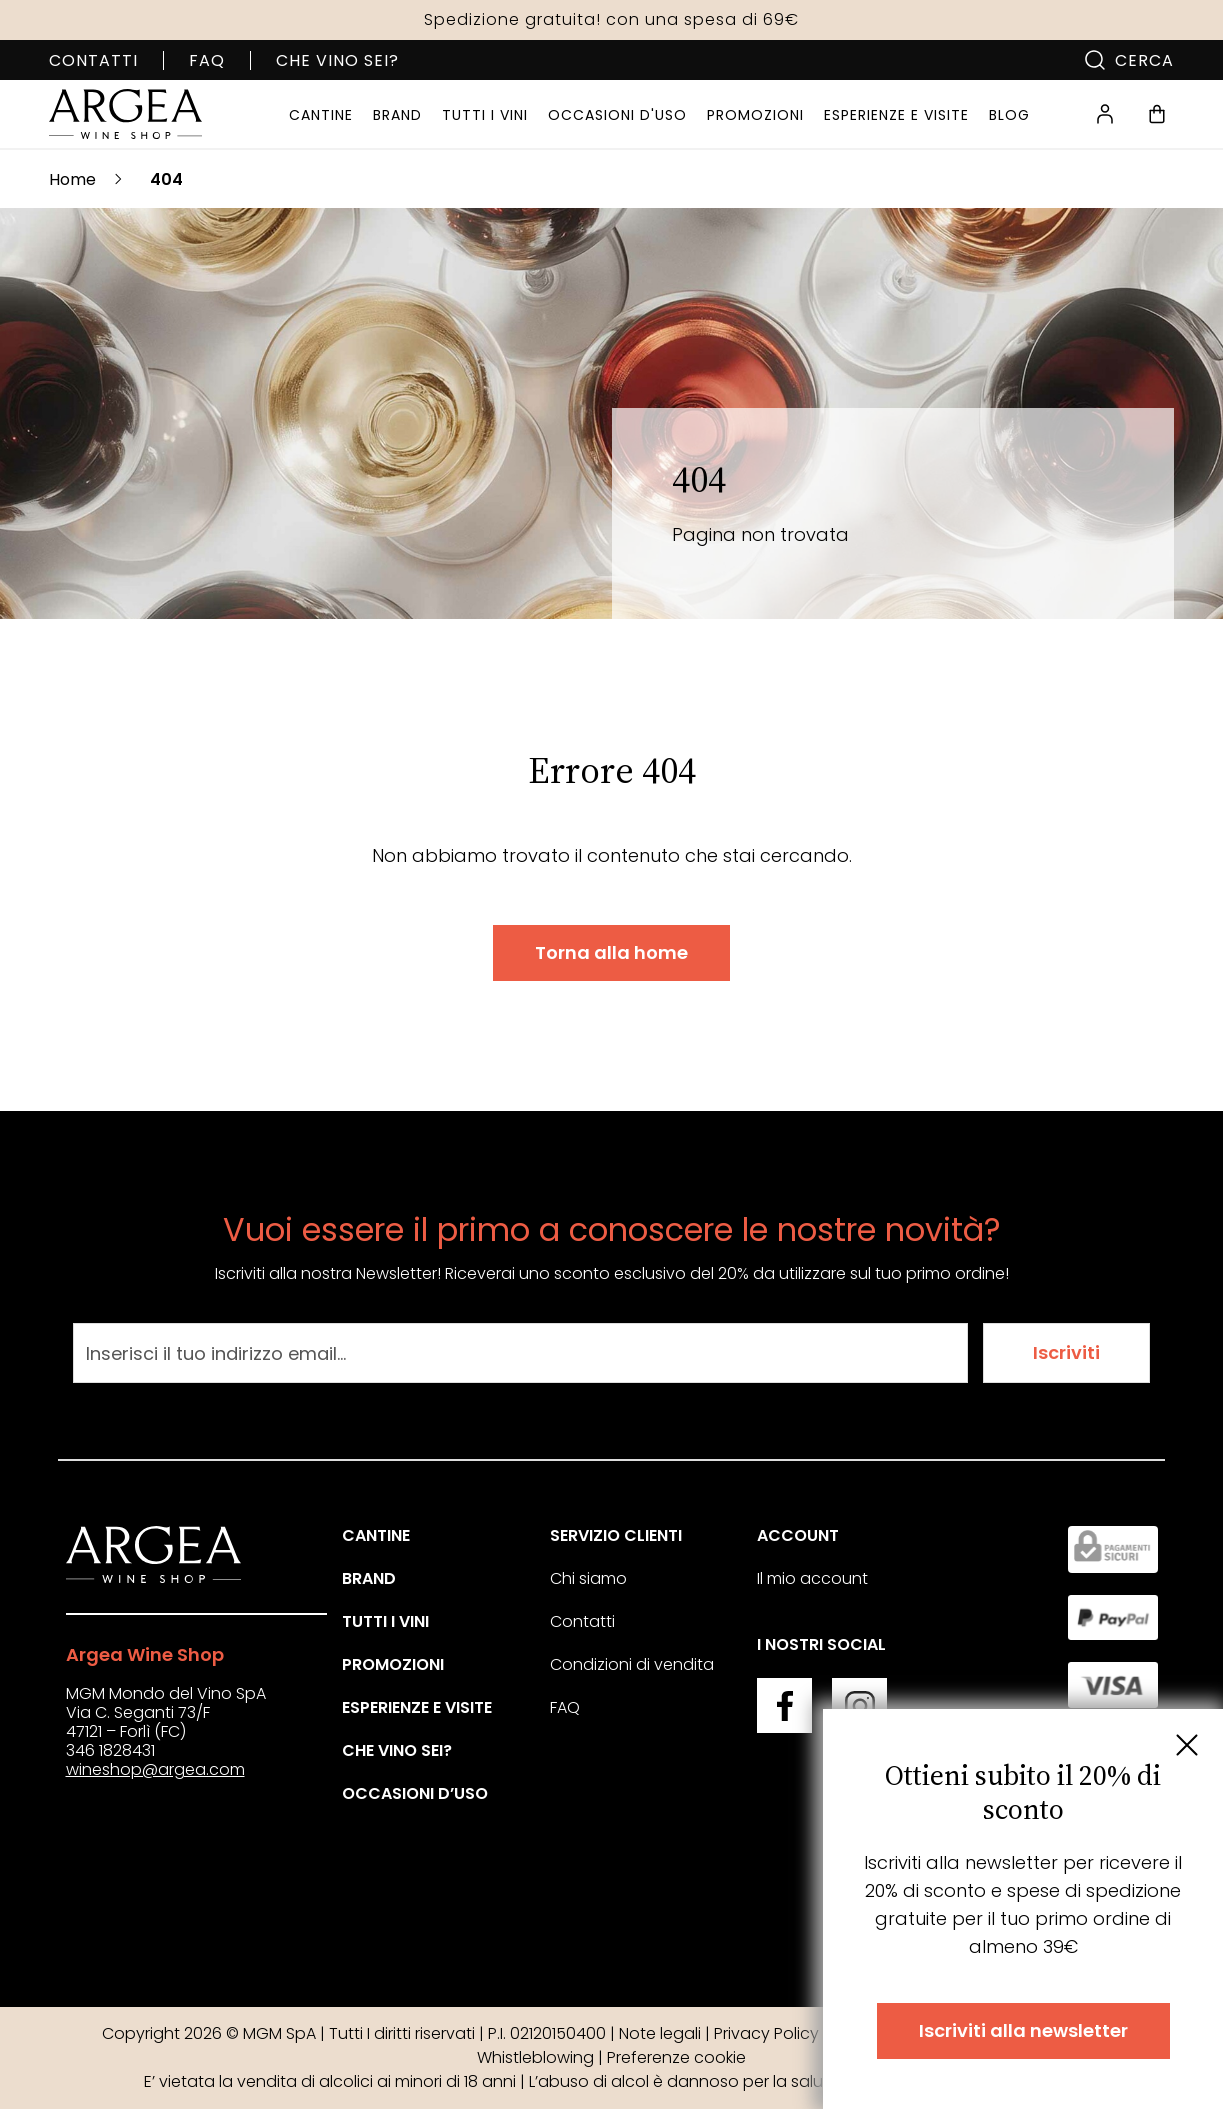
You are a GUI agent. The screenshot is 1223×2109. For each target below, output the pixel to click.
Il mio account (812, 1578)
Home (72, 179)
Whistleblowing (535, 2057)
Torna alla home (611, 952)
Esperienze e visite (417, 1707)
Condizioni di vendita (632, 1664)
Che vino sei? (337, 60)
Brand (369, 1578)
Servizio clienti (616, 1535)
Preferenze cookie (676, 2057)
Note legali (660, 2033)
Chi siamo (588, 1578)
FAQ (207, 60)
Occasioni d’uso (415, 1793)
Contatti (93, 60)
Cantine (376, 1535)
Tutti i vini (385, 1621)
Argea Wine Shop (145, 1654)
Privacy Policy (766, 2033)
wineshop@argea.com (155, 1769)
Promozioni (393, 1664)
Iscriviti (1066, 1352)
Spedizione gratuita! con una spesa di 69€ (611, 19)
